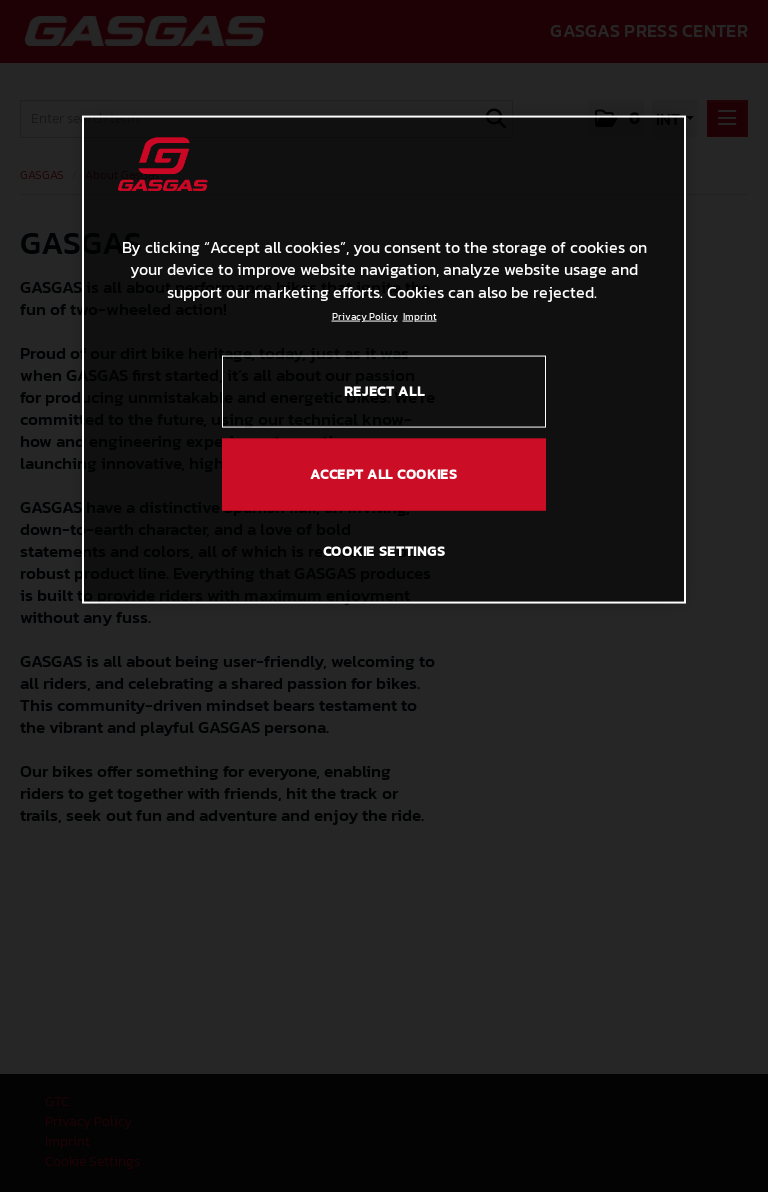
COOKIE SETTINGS (384, 550)
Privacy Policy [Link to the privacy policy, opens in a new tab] (365, 316)
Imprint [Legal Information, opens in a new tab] (420, 316)
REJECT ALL (384, 391)
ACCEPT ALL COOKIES (384, 474)
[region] (384, 359)
